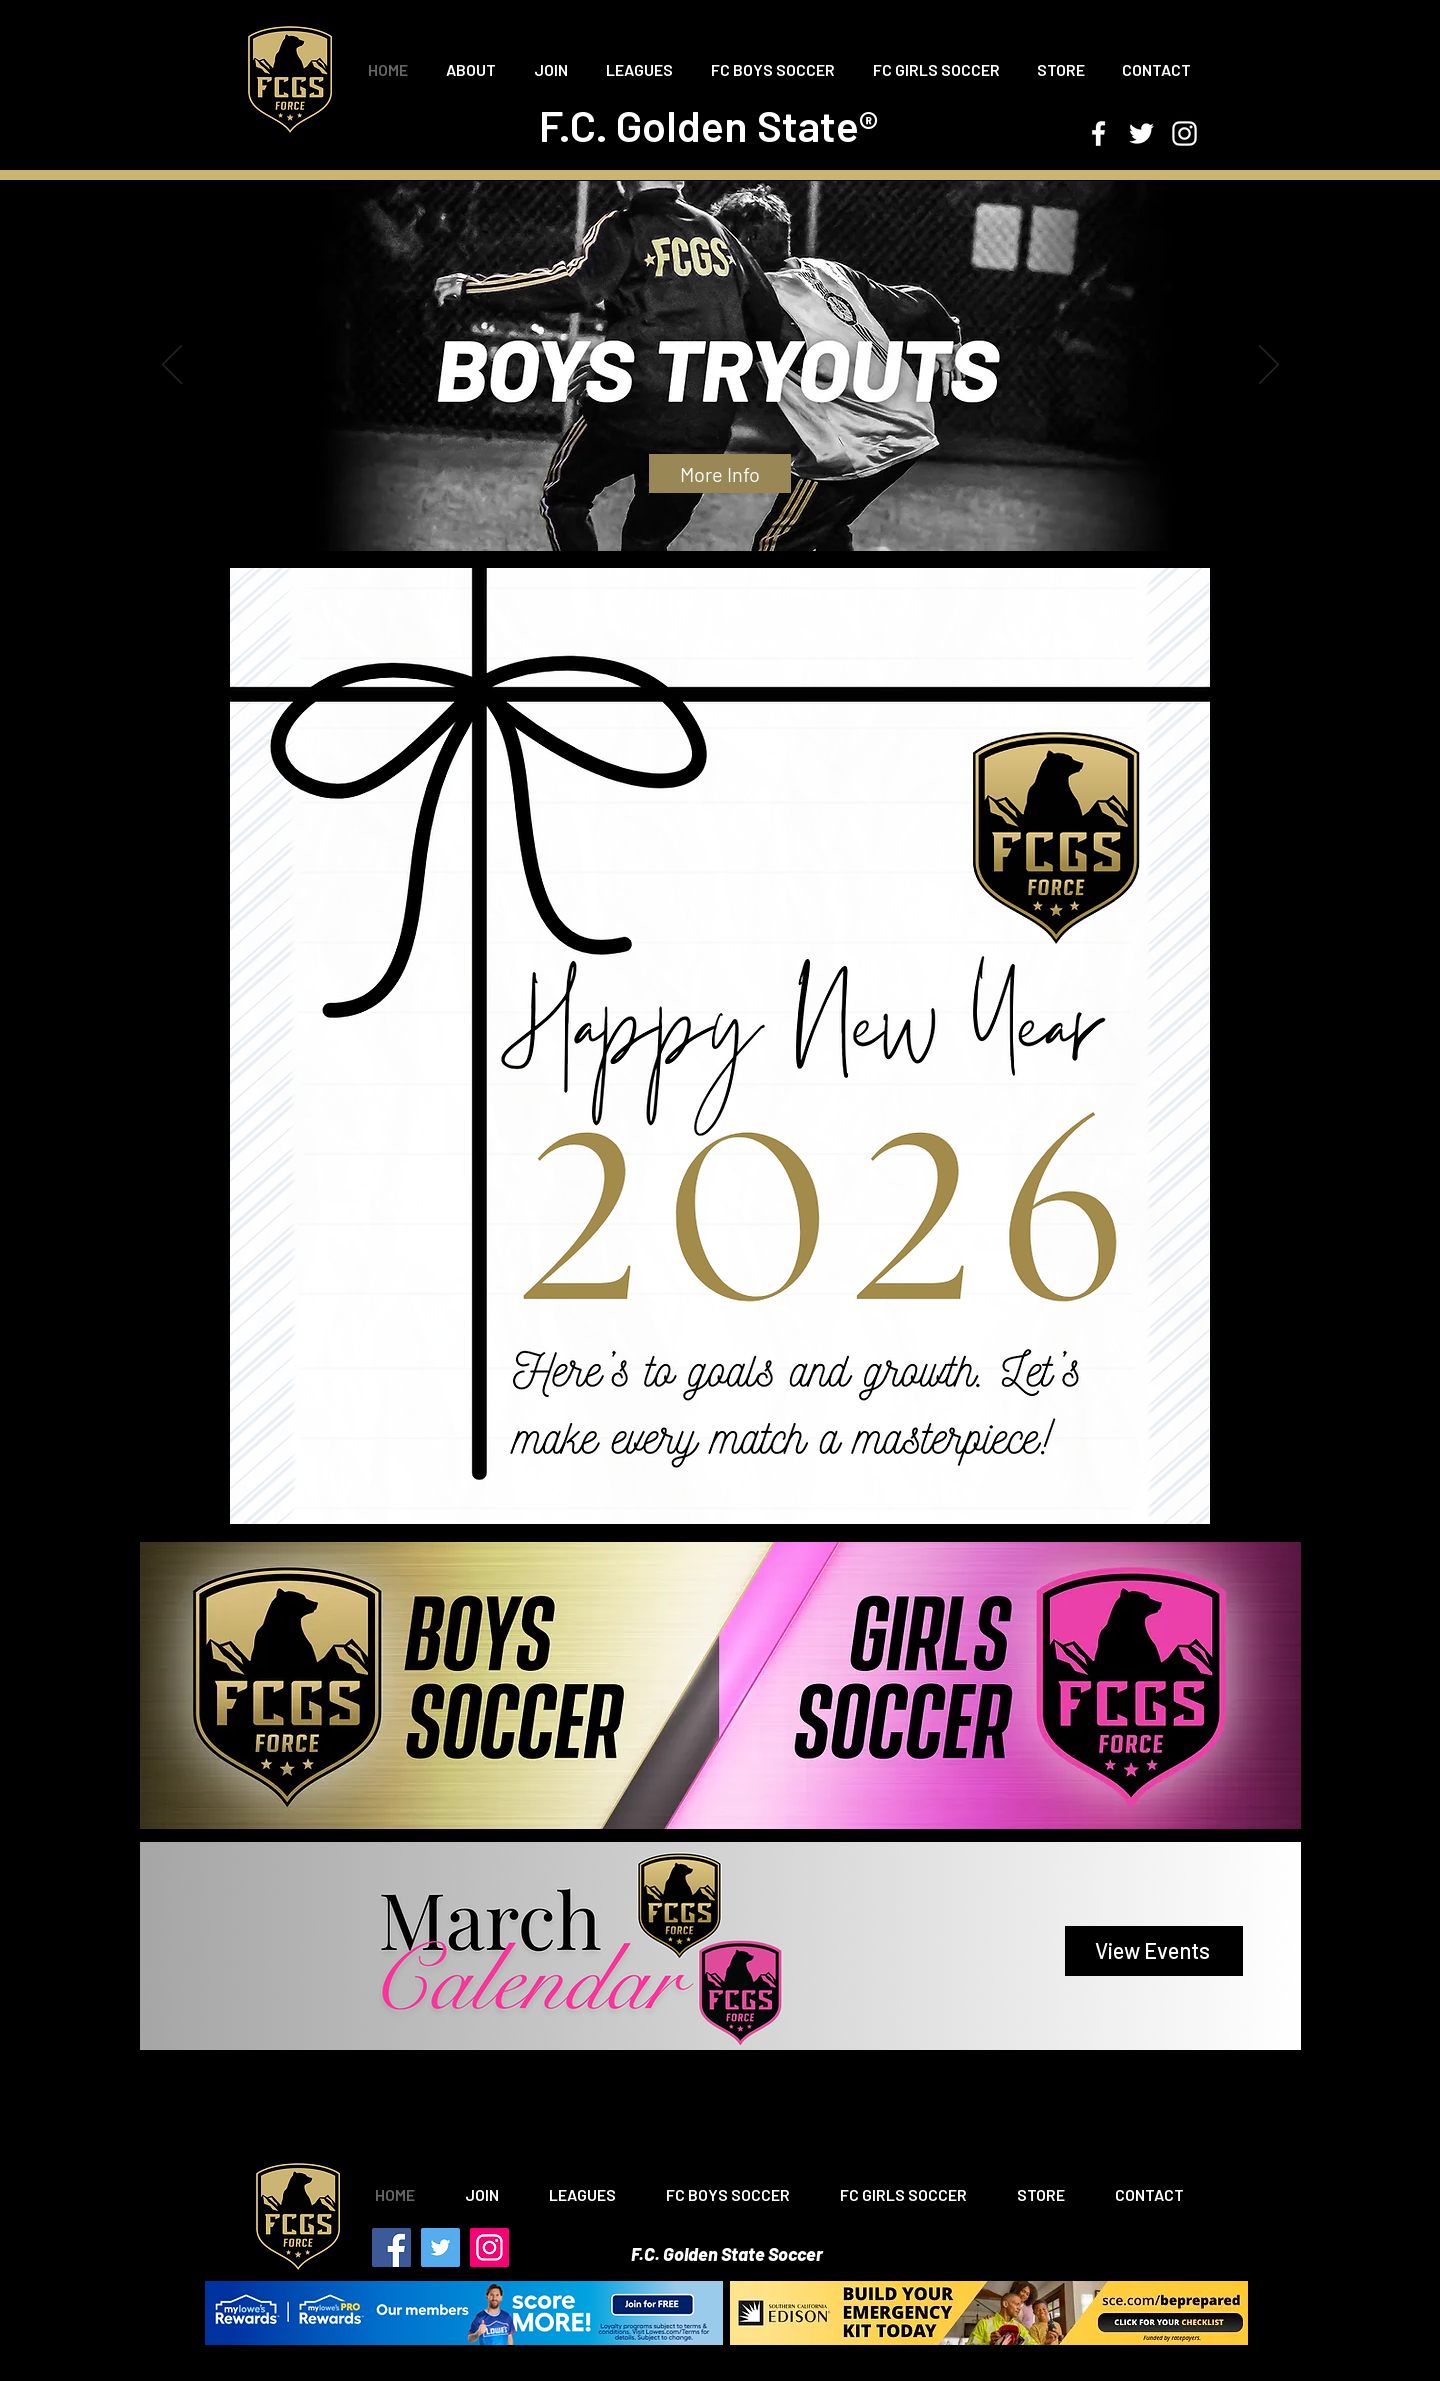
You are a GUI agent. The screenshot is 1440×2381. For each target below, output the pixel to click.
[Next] (1269, 366)
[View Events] (1154, 1951)
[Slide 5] (750, 525)
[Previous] (172, 366)
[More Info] (720, 473)
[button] (471, 70)
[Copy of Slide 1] (693, 525)
